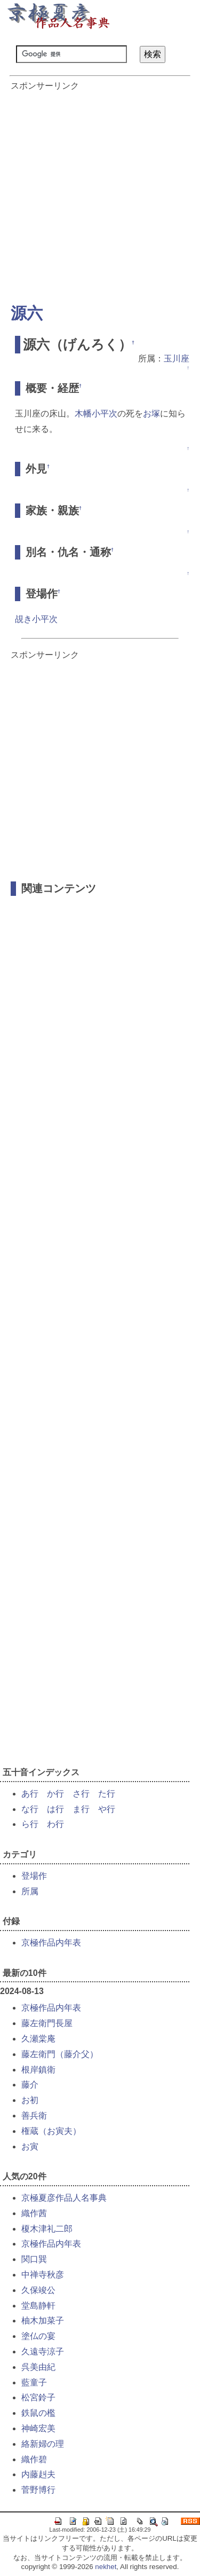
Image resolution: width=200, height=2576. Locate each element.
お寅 (29, 2146)
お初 (29, 2100)
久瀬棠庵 (38, 2038)
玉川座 (176, 358)
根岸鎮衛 (38, 2069)
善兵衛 (34, 2115)
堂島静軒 (38, 2305)
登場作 (34, 1875)
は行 (55, 1809)
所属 (29, 1891)
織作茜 (34, 2213)
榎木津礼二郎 (47, 2228)
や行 (106, 1809)
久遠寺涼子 (42, 2351)
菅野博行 (38, 2489)
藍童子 (34, 2382)
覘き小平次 (36, 619)
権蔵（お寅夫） (51, 2131)
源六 (27, 313)
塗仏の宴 (38, 2336)
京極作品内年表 (51, 1942)
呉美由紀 (38, 2367)
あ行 (29, 1793)
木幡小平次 (96, 413)
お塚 (151, 413)
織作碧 (34, 2459)
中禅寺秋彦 (42, 2274)
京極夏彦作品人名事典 (64, 2197)
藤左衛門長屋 (47, 2023)
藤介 (29, 2084)
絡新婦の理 (42, 2443)
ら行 (29, 1824)
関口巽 (34, 2259)
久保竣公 (38, 2290)
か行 (55, 1793)
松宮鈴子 (38, 2397)
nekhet (105, 2567)
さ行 (81, 1793)
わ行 (55, 1824)
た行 (106, 1793)
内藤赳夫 (38, 2474)
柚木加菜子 (42, 2320)
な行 (29, 1809)
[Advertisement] (100, 192)
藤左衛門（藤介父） (59, 2054)
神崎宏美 (38, 2428)
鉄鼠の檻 (38, 2412)
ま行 (81, 1809)
